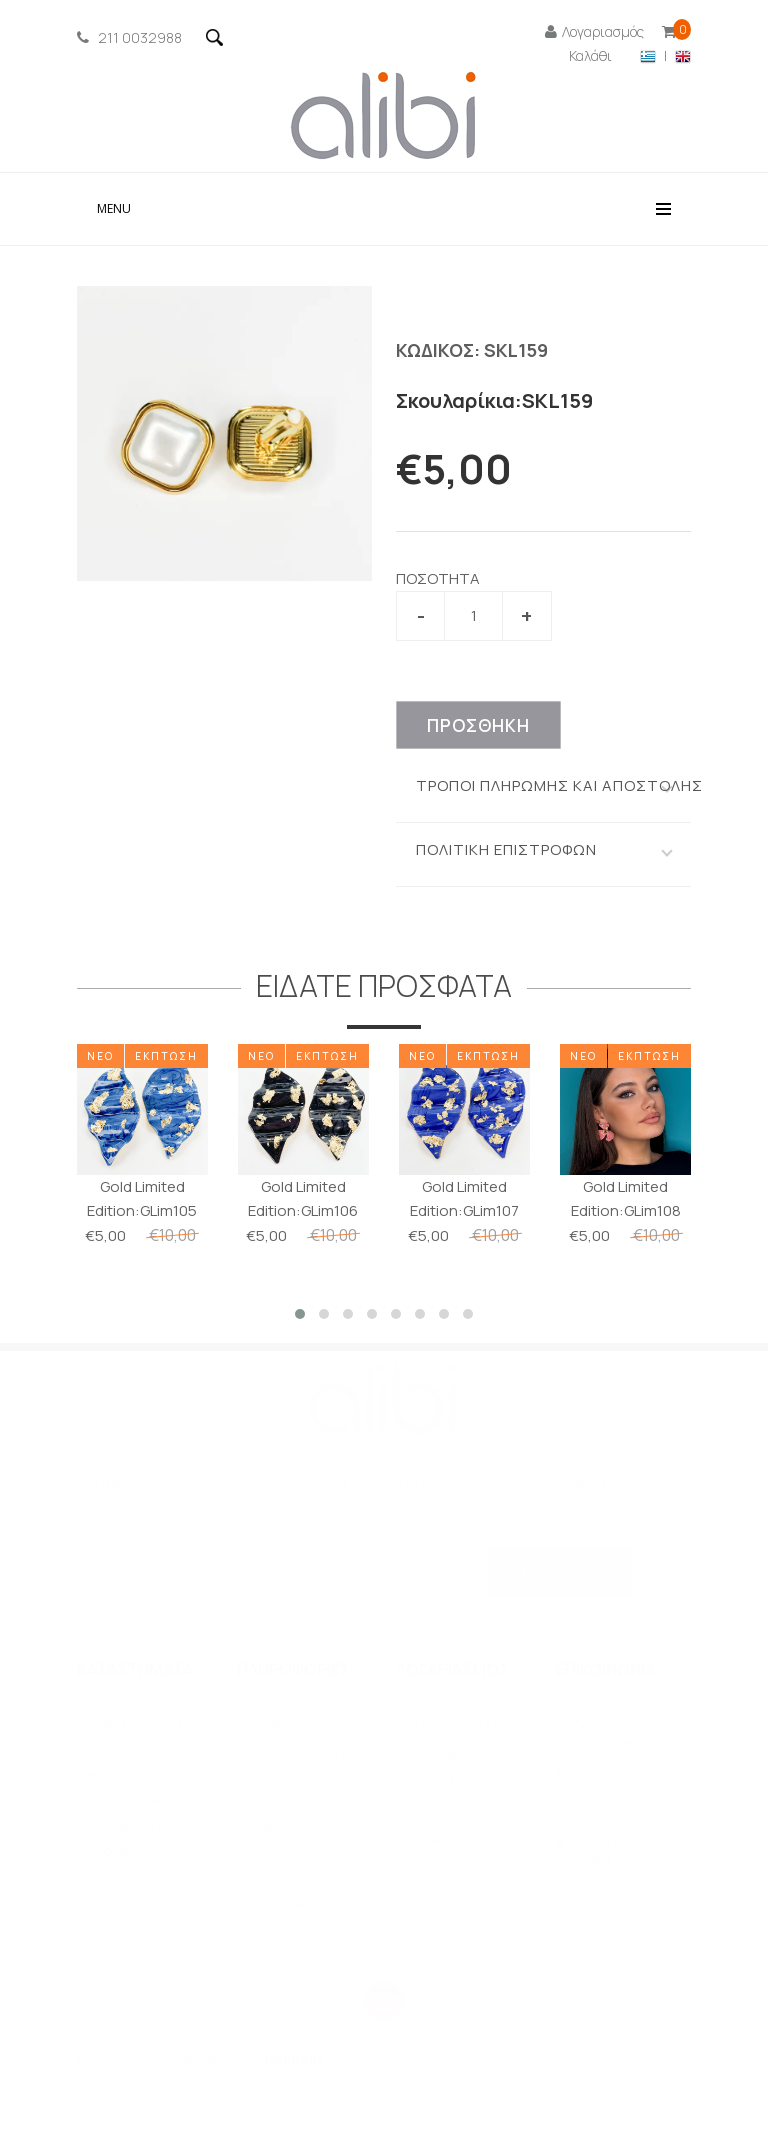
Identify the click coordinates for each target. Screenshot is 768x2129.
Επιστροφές (446, 1807)
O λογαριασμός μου (469, 1724)
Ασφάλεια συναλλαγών (288, 1839)
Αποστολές (442, 1837)
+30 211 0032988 (629, 1776)
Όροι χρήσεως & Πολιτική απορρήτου (300, 1777)
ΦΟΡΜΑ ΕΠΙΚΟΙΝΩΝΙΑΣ (614, 1734)
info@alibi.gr (614, 1812)
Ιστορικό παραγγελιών (449, 1765)
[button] (300, 1314)
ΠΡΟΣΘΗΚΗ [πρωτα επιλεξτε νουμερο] (478, 725)
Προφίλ (273, 1724)
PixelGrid (293, 2060)
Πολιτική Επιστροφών (289, 1891)
